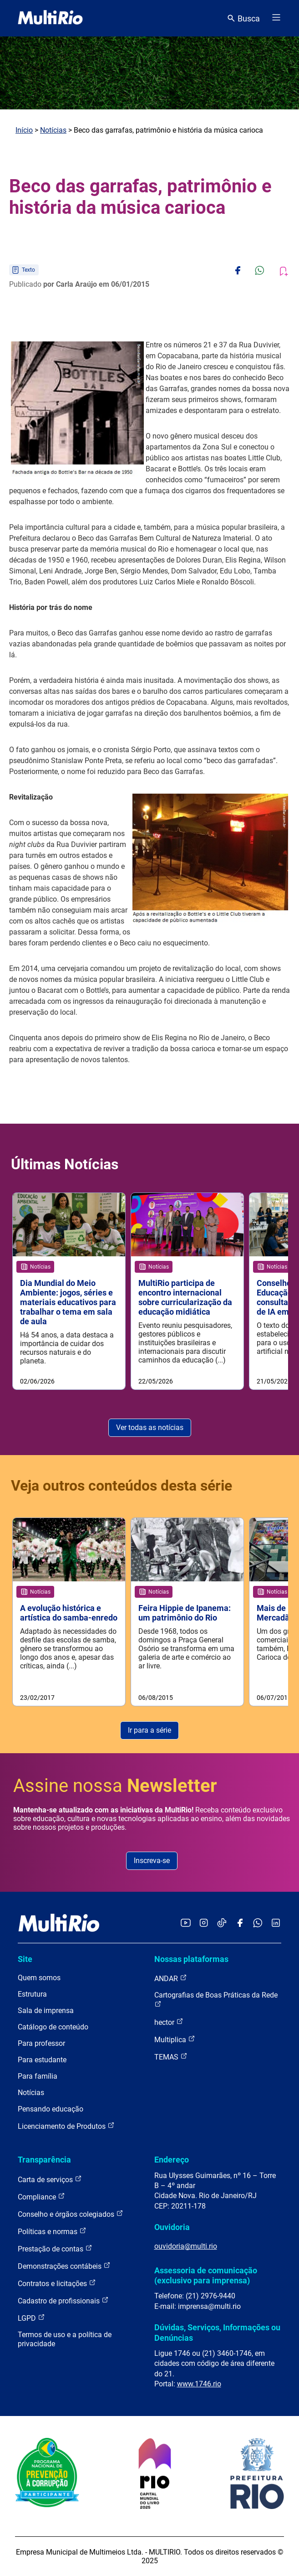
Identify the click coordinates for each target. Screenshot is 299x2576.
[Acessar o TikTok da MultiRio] (222, 1923)
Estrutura (32, 1994)
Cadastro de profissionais (63, 2300)
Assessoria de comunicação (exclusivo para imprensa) (205, 2275)
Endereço (171, 2159)
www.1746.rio (199, 2384)
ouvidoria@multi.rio (185, 2246)
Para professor (41, 2043)
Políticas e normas (52, 2231)
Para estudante (42, 2059)
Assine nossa (115, 1785)
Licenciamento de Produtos (66, 2126)
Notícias (53, 130)
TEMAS (171, 2056)
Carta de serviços (50, 2179)
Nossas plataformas (191, 1959)
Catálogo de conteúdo (53, 2027)
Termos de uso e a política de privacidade (64, 2339)
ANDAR (170, 1978)
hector (168, 2022)
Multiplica (174, 2039)
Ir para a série (149, 1730)
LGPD (31, 2318)
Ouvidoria (172, 2227)
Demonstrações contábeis (64, 2266)
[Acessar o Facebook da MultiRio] (239, 1923)
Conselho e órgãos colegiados (70, 2214)
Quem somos (39, 1977)
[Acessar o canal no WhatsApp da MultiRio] (258, 1923)
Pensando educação (50, 2109)
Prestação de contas (55, 2248)
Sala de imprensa (46, 2010)
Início (24, 130)
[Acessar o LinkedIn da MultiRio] (275, 1923)
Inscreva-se (152, 1860)
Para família (37, 2076)
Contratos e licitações (57, 2283)
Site (25, 1959)
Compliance (41, 2196)
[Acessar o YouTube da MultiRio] (185, 1923)
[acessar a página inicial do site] (50, 18)
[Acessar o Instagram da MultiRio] (203, 1923)
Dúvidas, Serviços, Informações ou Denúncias (217, 2332)
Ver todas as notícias (149, 1427)
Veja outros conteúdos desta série (121, 1485)
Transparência (44, 2159)
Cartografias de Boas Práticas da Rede (216, 1999)
